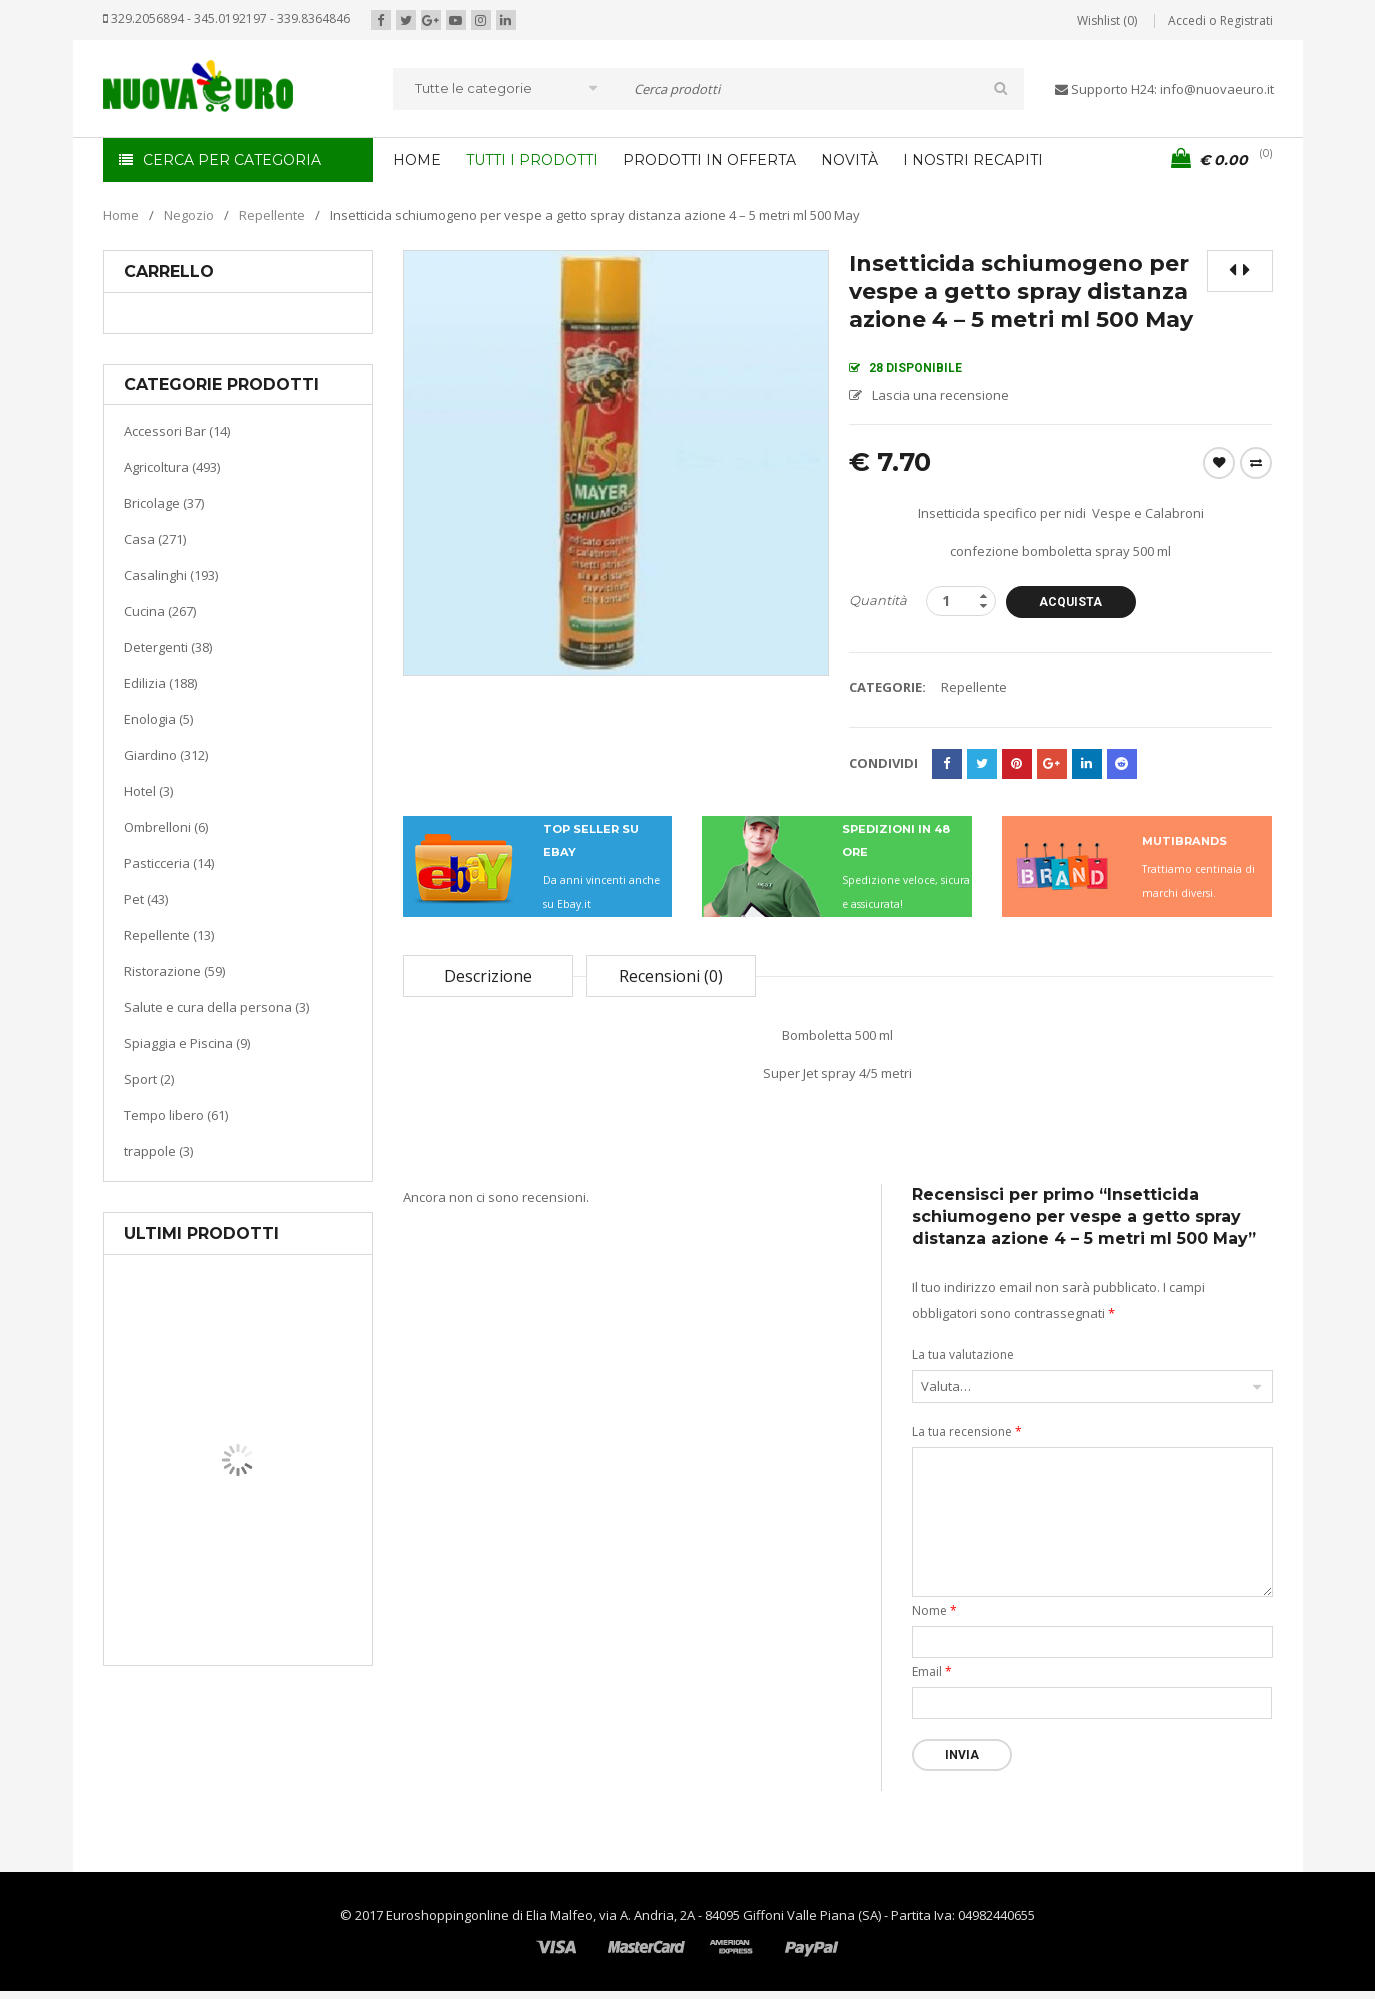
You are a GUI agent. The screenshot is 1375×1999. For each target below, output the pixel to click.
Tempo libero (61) (176, 1115)
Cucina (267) (160, 611)
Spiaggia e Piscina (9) (187, 1043)
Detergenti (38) (168, 647)
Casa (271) (155, 539)
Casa (234, 1564)
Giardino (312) (166, 755)
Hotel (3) (148, 791)
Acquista (1070, 602)
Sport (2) (149, 1079)
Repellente (272, 215)
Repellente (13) (169, 935)
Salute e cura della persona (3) (216, 1007)
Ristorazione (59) (174, 971)
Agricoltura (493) (172, 467)
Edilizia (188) (160, 683)
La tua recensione (967, 1431)
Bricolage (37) (164, 503)
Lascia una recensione (940, 395)
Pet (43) (146, 899)
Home (121, 215)
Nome (934, 1610)
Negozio (189, 215)
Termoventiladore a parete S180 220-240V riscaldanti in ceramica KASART (284, 1650)
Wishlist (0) (1107, 20)
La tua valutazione (963, 1354)
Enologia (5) (158, 719)
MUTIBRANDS (1184, 841)
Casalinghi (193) (171, 575)
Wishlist (1219, 463)
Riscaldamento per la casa (285, 1589)
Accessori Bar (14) (177, 431)
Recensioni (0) (671, 976)
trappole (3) (158, 1151)
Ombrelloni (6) (166, 827)
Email (932, 1671)
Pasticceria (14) (169, 863)
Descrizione (488, 976)
